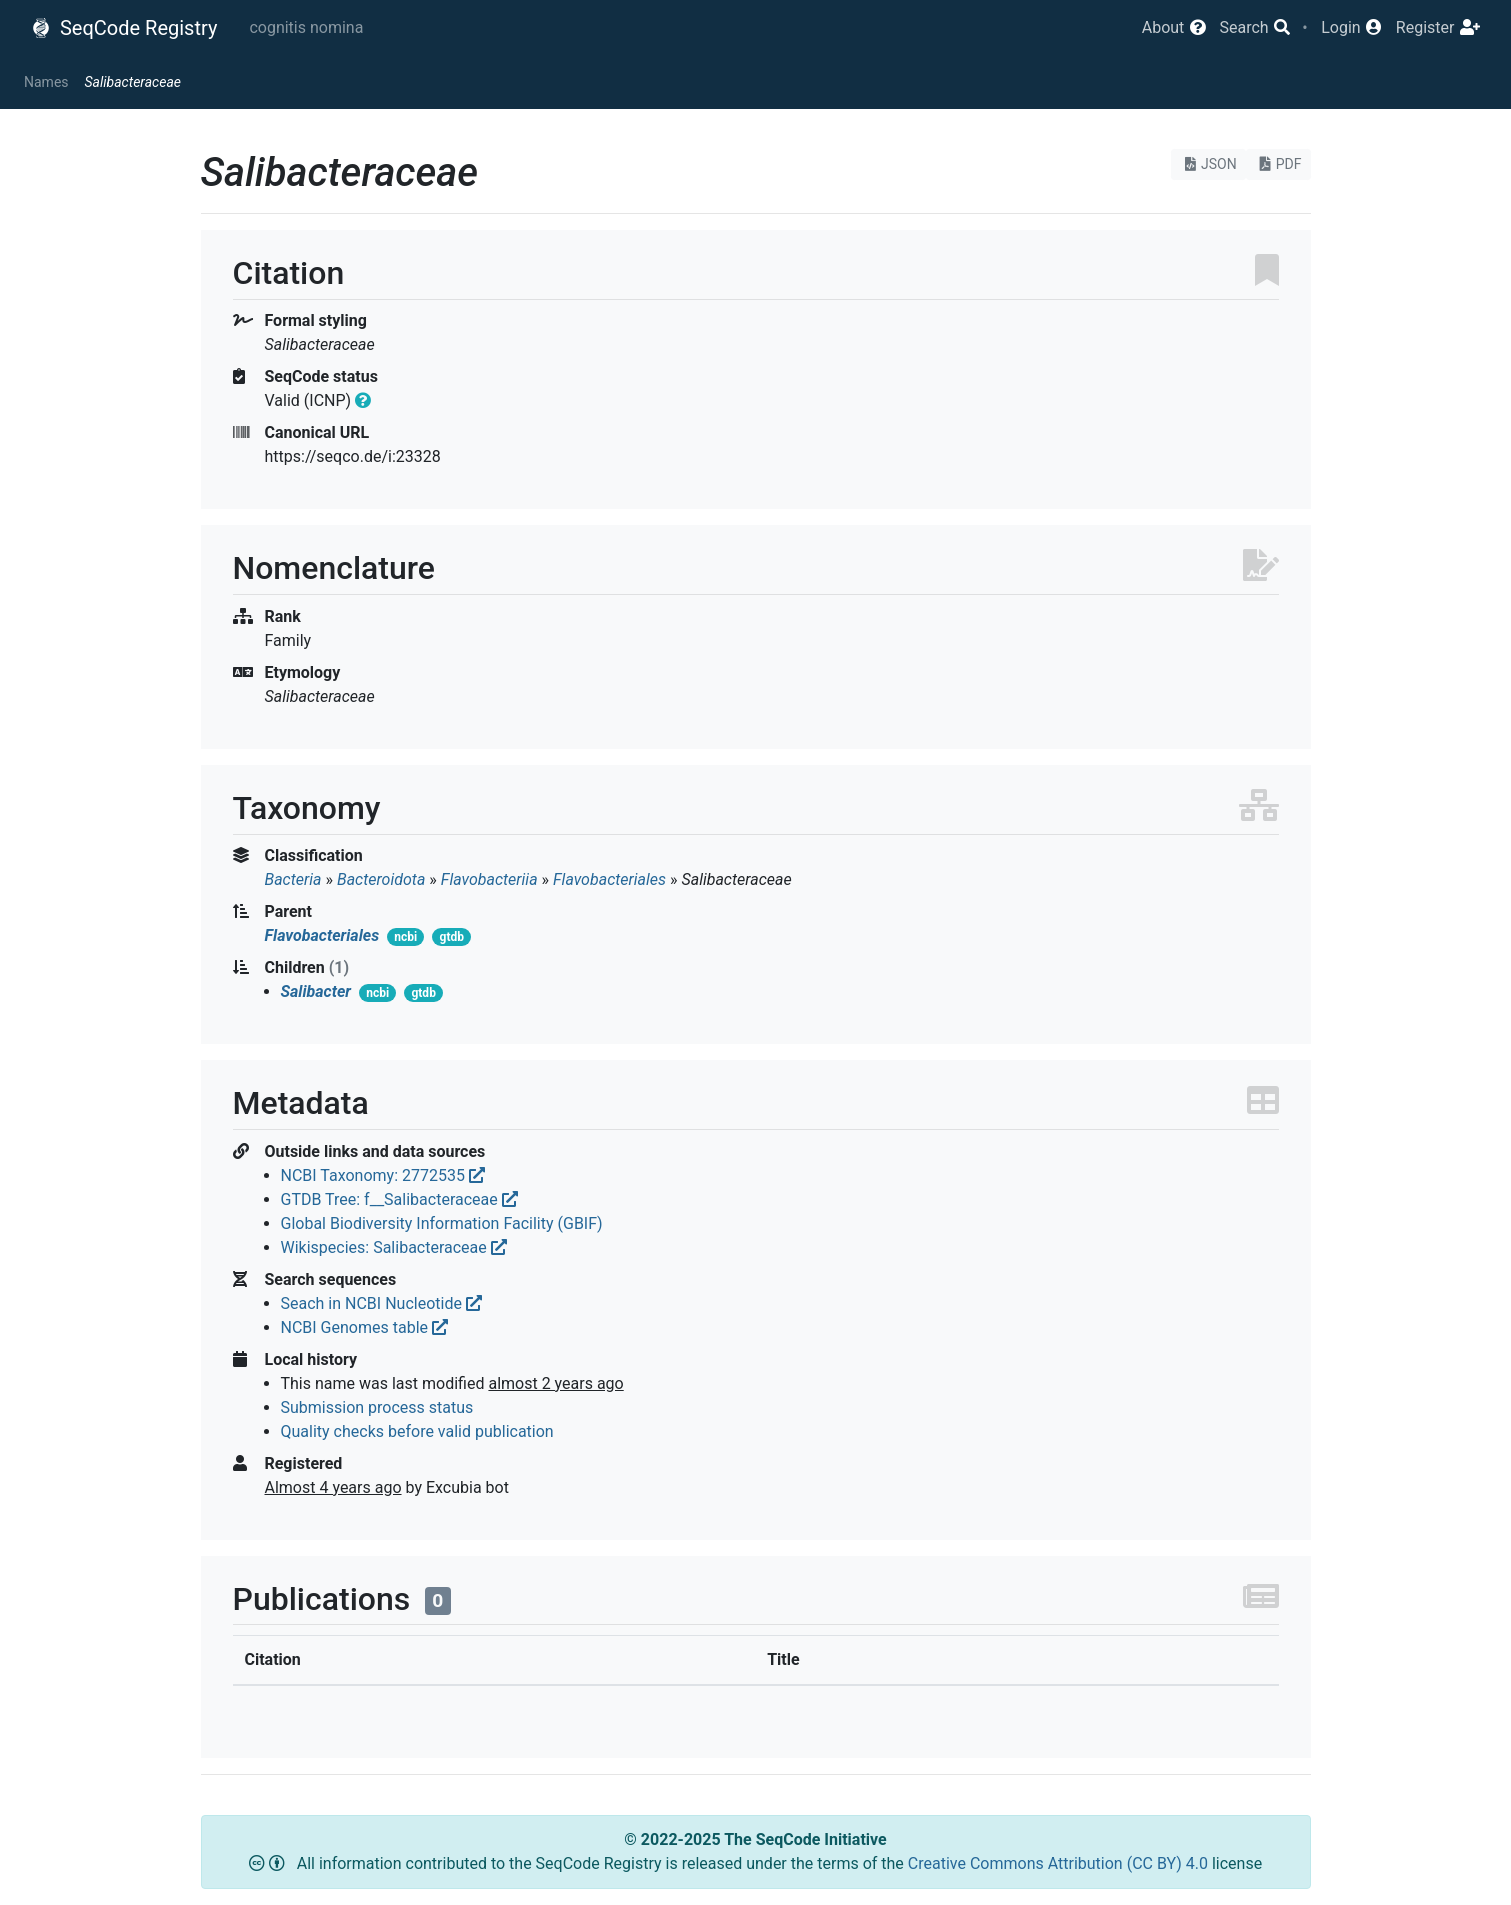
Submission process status (377, 1407)
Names (46, 82)
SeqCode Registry (124, 28)
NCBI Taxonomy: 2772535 (383, 1175)
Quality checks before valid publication (417, 1431)
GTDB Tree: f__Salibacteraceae (399, 1199)
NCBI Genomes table (364, 1327)
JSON (1208, 164)
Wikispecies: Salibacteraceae (394, 1247)
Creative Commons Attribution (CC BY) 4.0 (1060, 1863)
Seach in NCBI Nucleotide (381, 1303)
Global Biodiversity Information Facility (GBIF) (442, 1223)
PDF (1278, 164)
